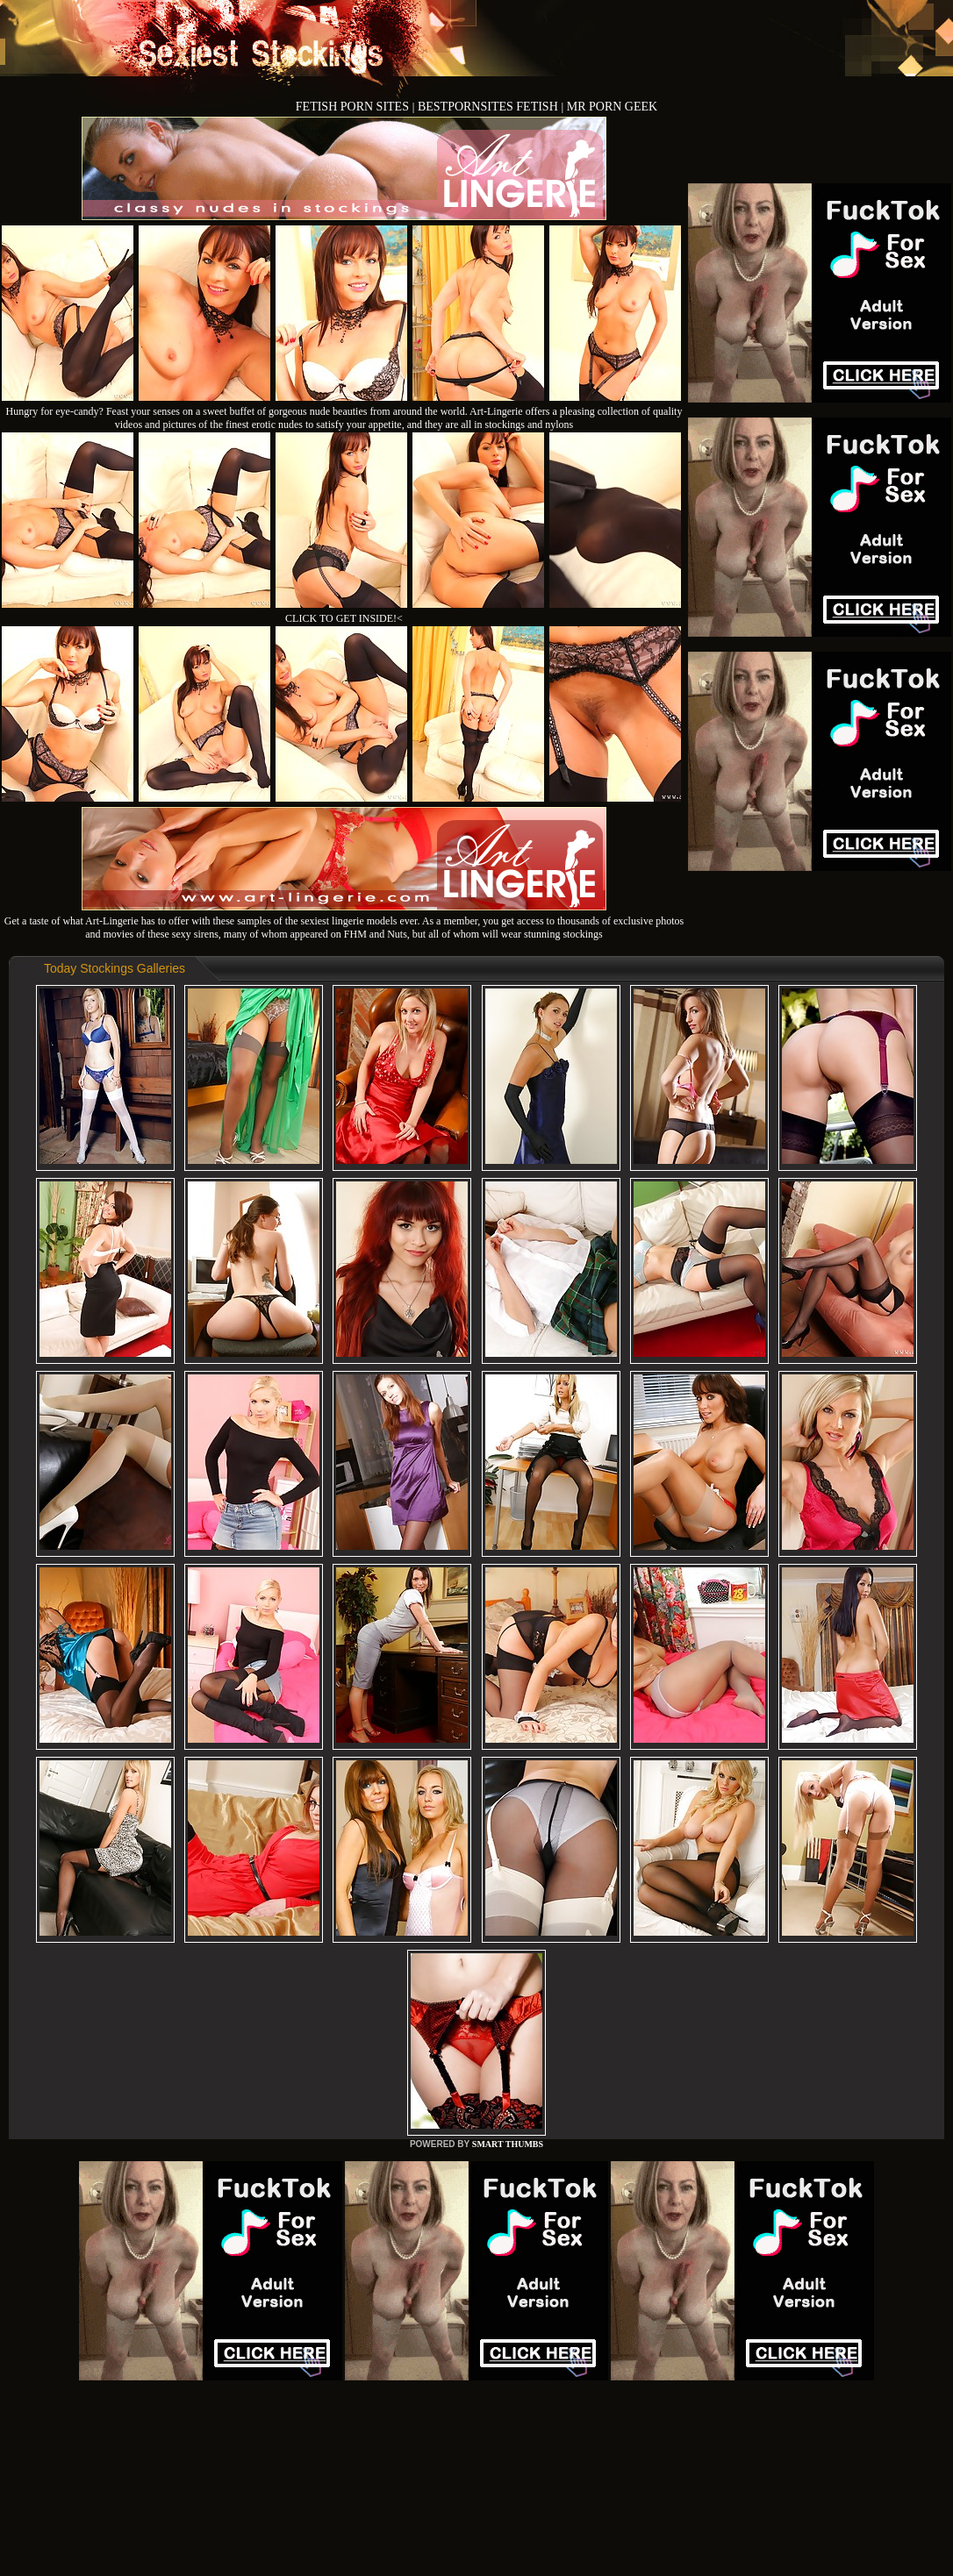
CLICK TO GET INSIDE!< (344, 618)
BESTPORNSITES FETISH (489, 106)
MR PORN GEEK (612, 106)
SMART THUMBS (507, 2144)
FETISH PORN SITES (354, 106)
